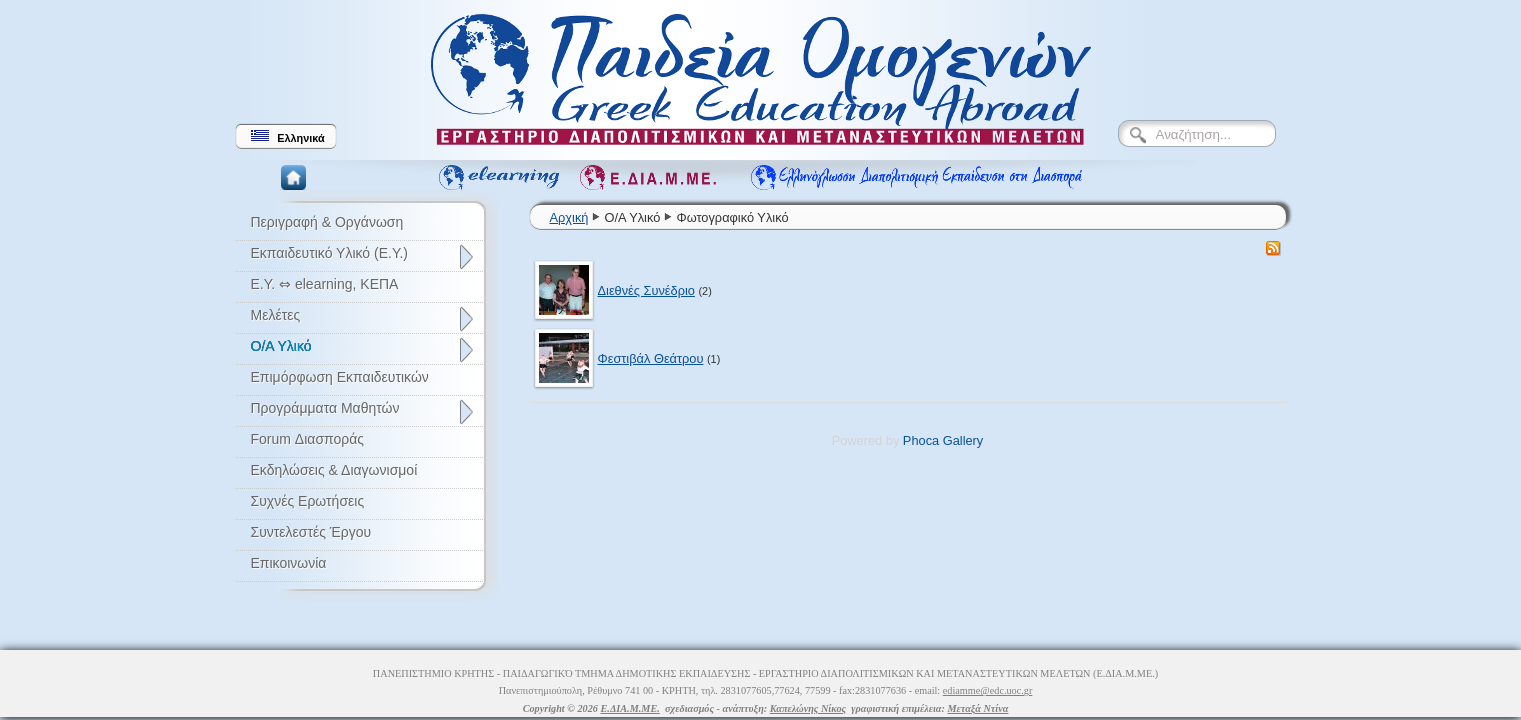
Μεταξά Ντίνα (977, 708)
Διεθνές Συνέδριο (646, 290)
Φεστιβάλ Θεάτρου (651, 358)
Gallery (963, 440)
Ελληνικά (287, 137)
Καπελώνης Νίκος (808, 708)
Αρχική (569, 217)
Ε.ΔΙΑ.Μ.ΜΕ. (630, 708)
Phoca (921, 440)
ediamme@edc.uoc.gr (988, 690)
